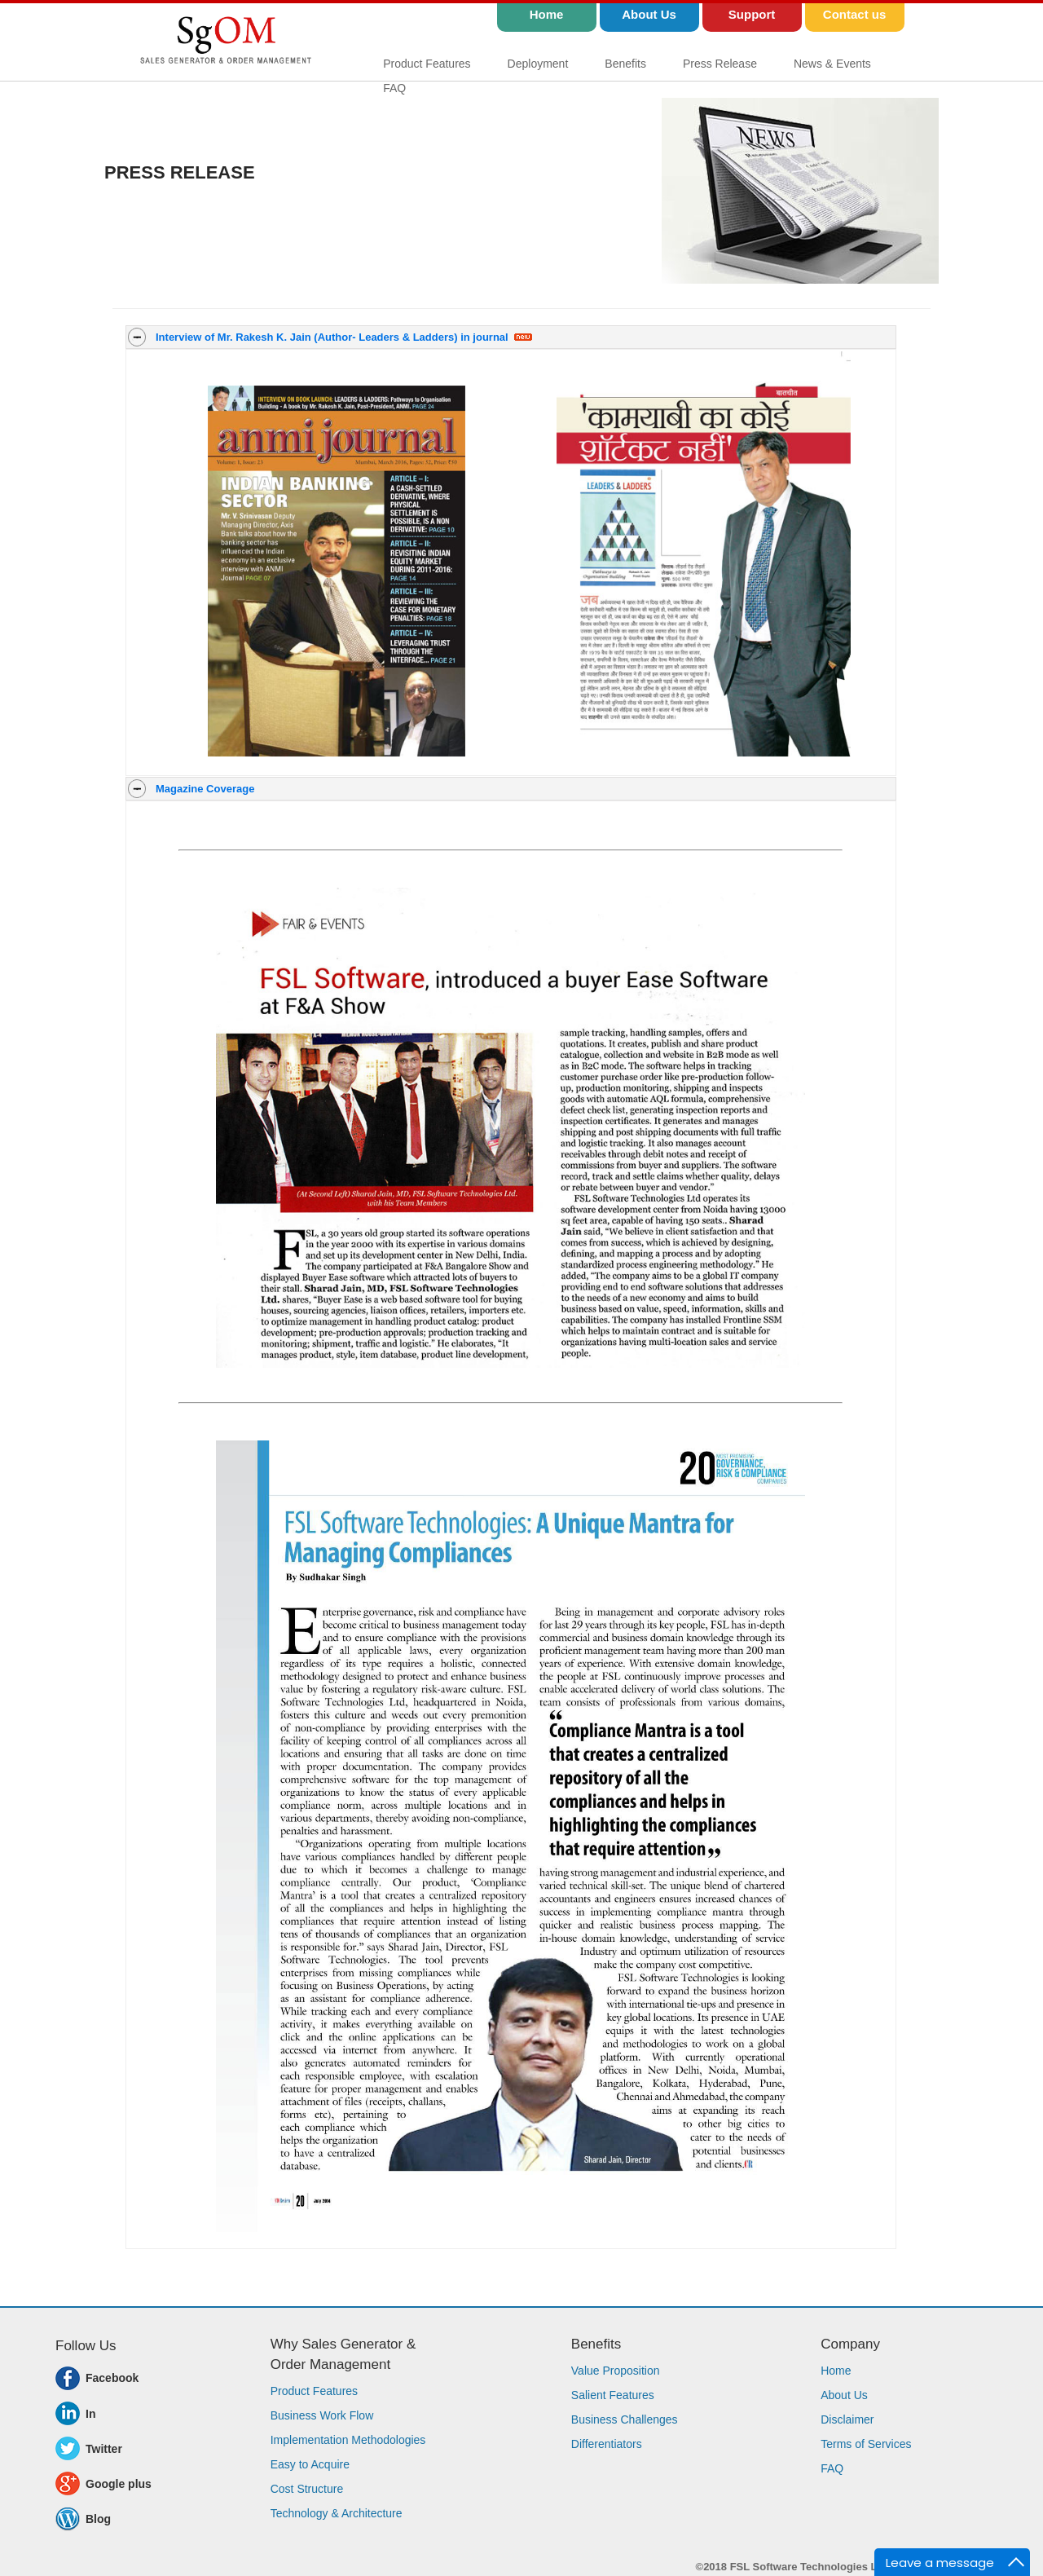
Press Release (720, 63)
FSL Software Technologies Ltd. (810, 2567)
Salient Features (612, 2395)
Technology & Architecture (337, 2513)
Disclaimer (847, 2419)
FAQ (394, 88)
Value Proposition (615, 2370)
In (90, 2413)
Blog (98, 2518)
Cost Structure (307, 2488)
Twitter (104, 2448)
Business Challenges (624, 2419)
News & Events (832, 63)
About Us (844, 2395)
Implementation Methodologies (348, 2439)
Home (836, 2370)
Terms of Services (866, 2443)
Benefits (625, 63)
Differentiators (606, 2443)
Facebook (112, 2377)
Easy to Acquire (310, 2464)
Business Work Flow (322, 2415)
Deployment (538, 63)
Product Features (426, 63)
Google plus (119, 2483)
